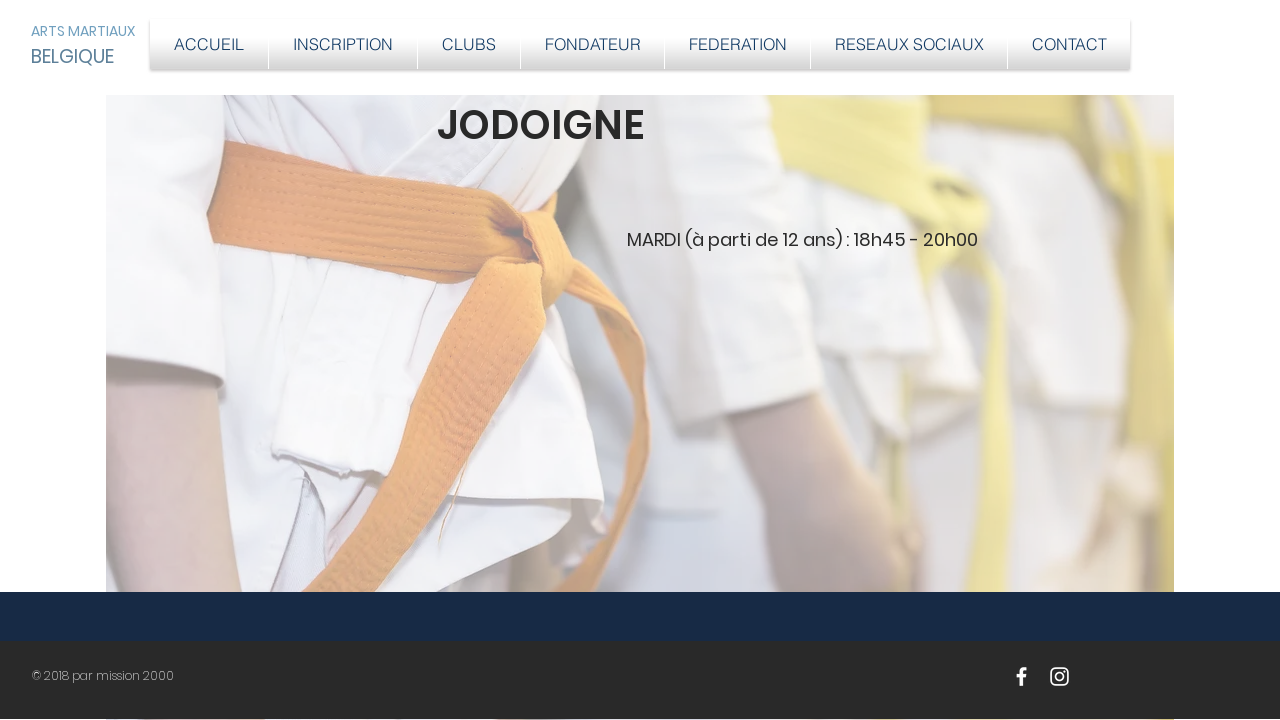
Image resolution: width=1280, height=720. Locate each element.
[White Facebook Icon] (1021, 676)
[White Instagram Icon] (1059, 676)
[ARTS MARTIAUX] (94, 31)
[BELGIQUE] (74, 57)
